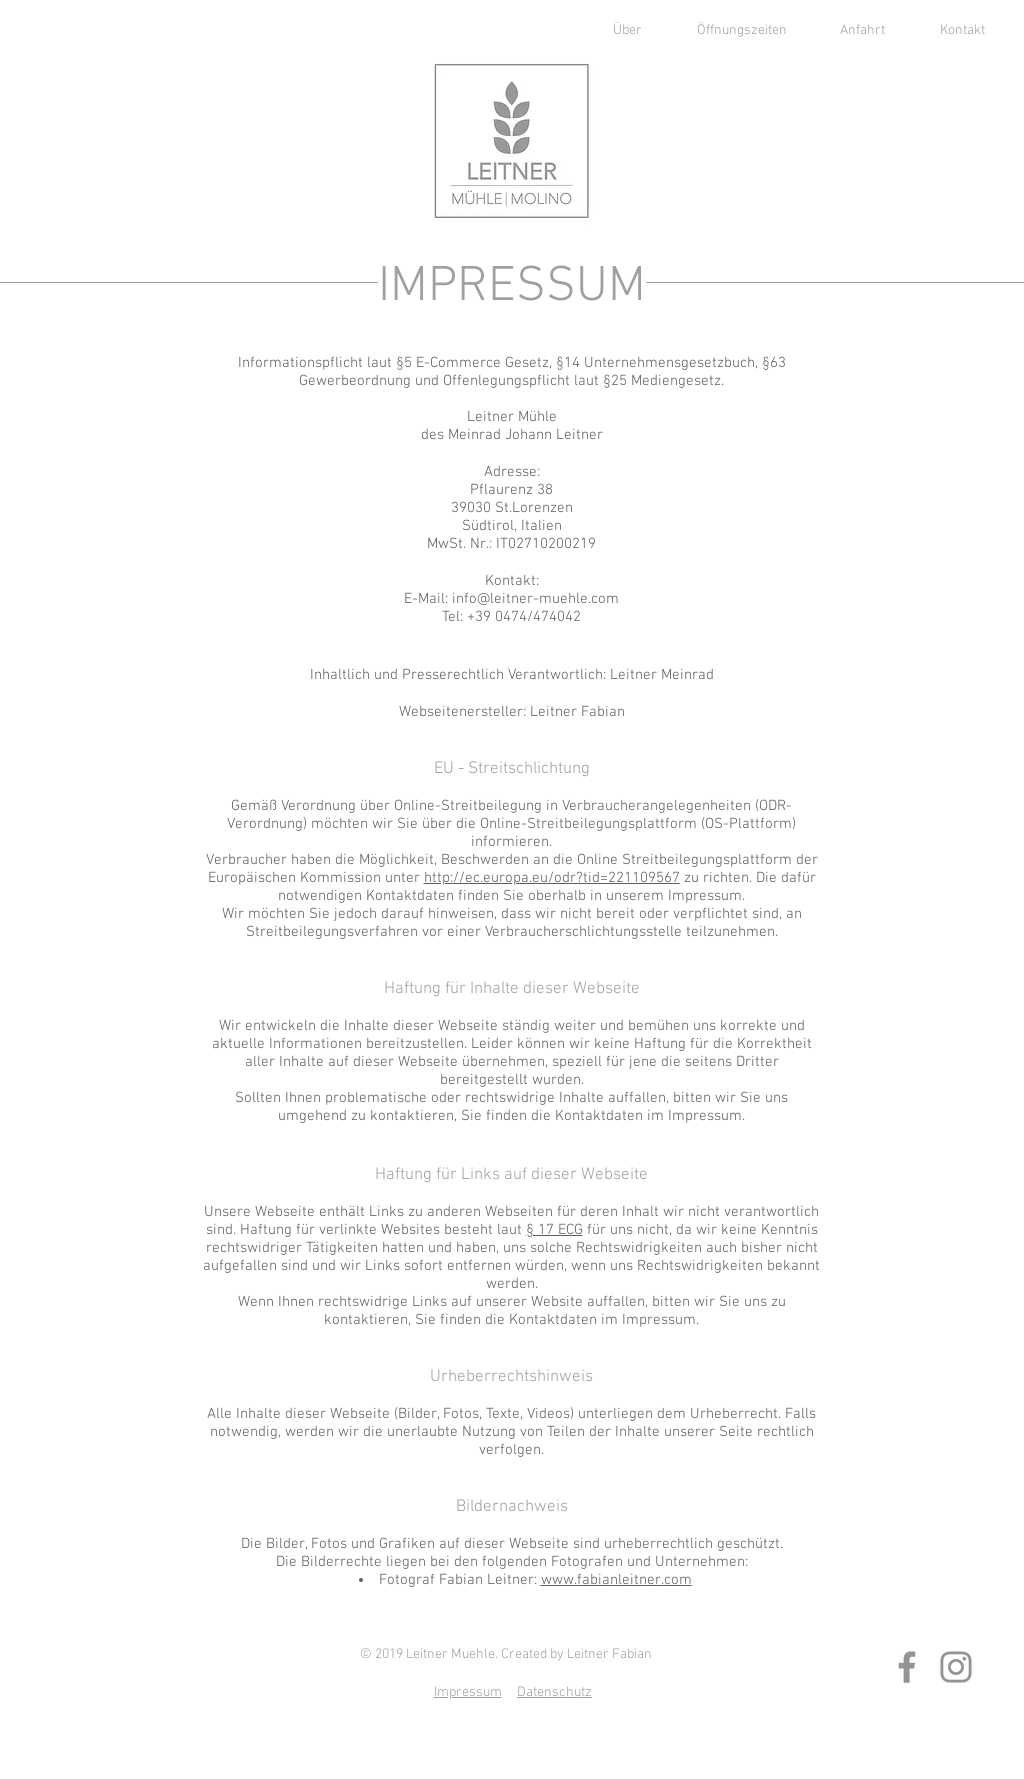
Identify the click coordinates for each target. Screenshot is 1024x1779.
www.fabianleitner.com (616, 1580)
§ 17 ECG (554, 1230)
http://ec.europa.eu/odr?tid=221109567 (552, 878)
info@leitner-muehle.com (535, 599)
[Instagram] (956, 1667)
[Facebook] (907, 1667)
